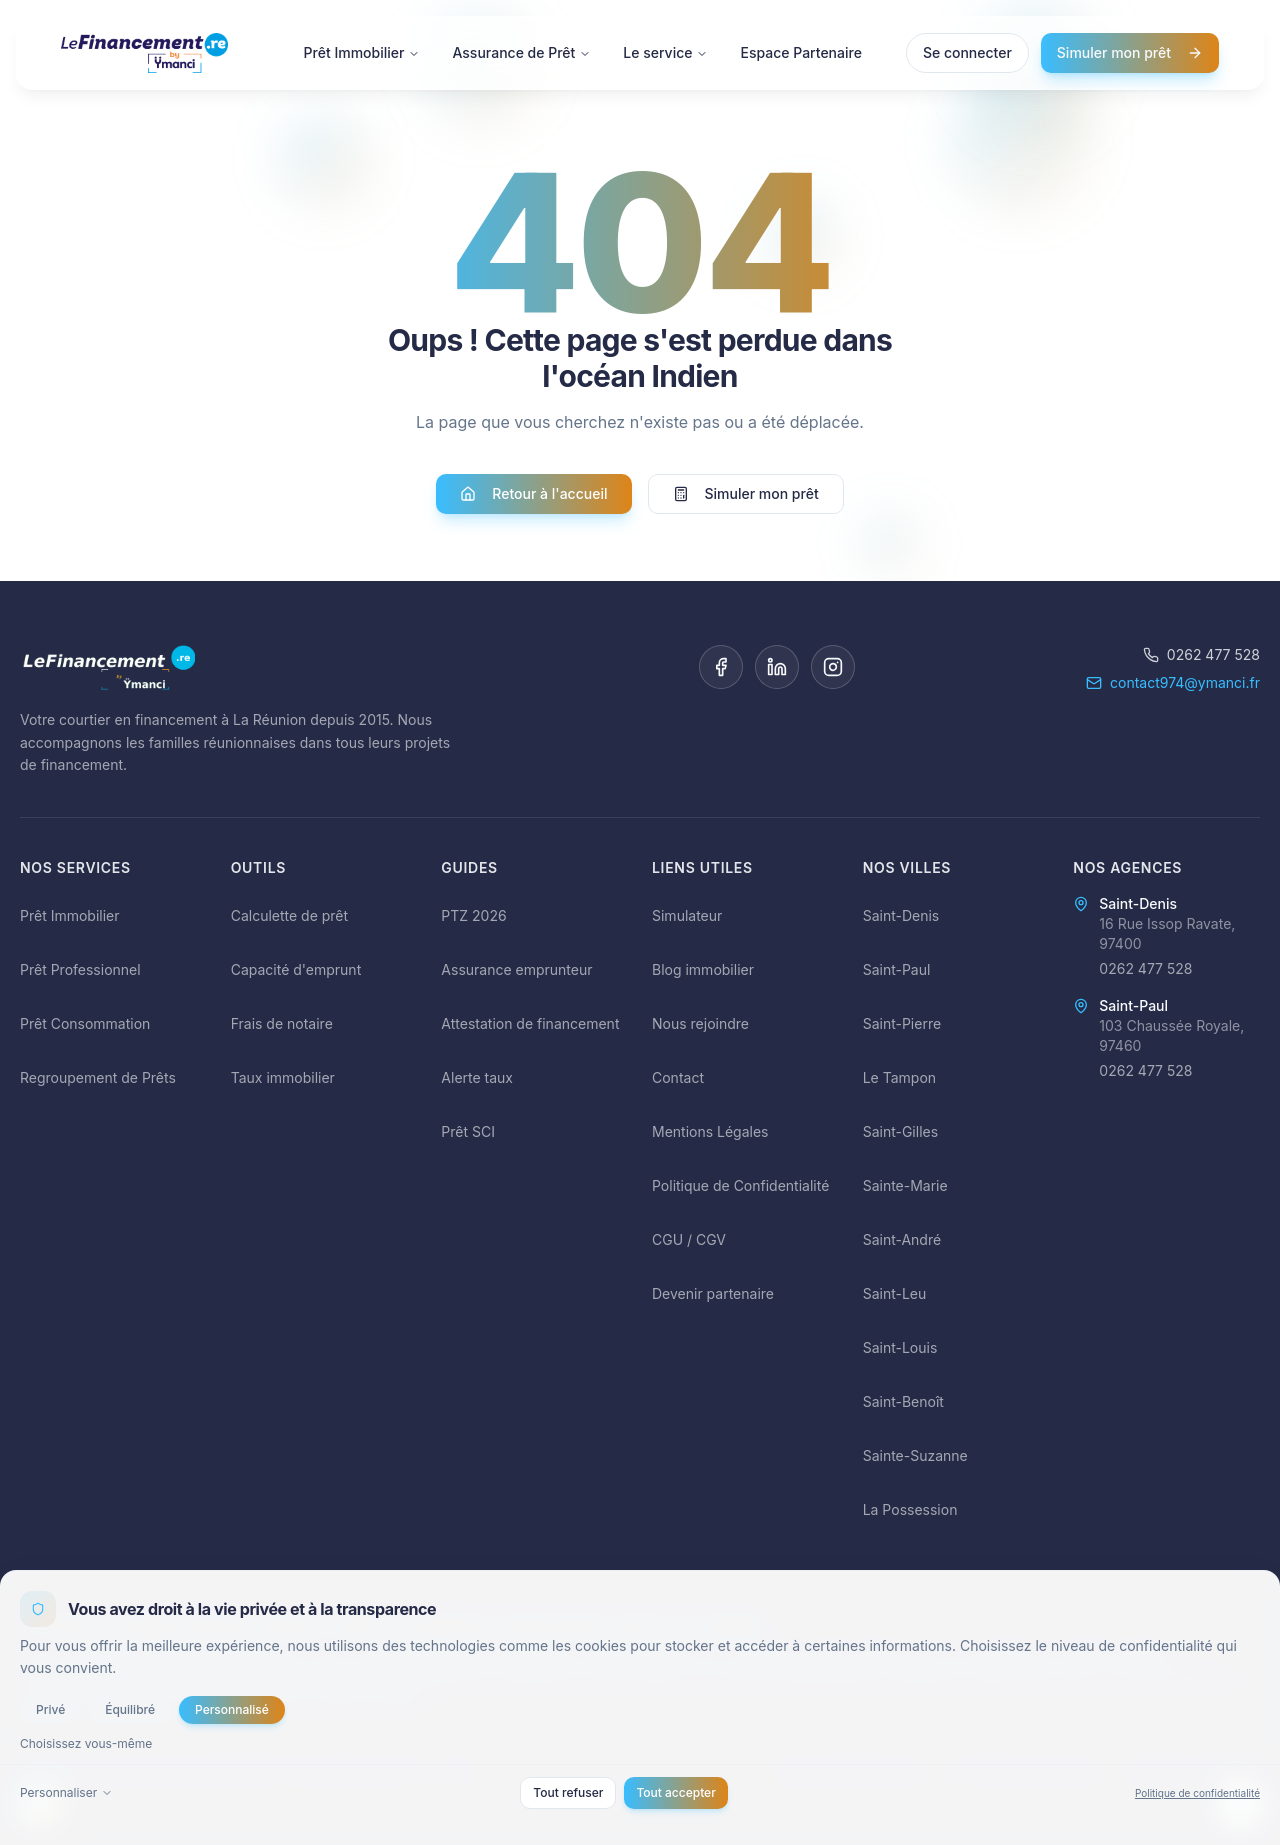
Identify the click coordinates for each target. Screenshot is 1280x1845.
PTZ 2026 (473, 915)
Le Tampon (899, 1077)
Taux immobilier (283, 1077)
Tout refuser (568, 1792)
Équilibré (130, 1709)
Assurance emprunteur (516, 969)
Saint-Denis (901, 915)
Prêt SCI (468, 1131)
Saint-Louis (900, 1347)
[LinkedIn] (777, 667)
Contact (678, 1077)
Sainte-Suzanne (915, 1455)
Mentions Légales (710, 1131)
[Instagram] (833, 667)
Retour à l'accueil (533, 494)
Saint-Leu (895, 1293)
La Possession (910, 1509)
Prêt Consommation (85, 1023)
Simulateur (687, 915)
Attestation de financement (530, 1023)
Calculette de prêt (289, 915)
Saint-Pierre (902, 1023)
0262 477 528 (1201, 654)
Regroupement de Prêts (98, 1077)
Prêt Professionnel (80, 969)
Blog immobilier (703, 969)
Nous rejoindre (700, 1023)
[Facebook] (721, 667)
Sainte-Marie (905, 1185)
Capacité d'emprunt (296, 969)
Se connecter (967, 52)
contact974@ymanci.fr (1173, 682)
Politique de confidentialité (1197, 1793)
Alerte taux (477, 1077)
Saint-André (902, 1239)
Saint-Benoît (903, 1401)
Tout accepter (675, 1792)
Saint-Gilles (900, 1131)
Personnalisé (232, 1709)
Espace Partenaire (800, 52)
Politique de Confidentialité (740, 1185)
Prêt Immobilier (362, 52)
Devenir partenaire (713, 1293)
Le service (665, 52)
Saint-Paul (897, 969)
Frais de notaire (282, 1023)
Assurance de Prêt (521, 52)
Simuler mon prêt (1130, 52)
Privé (50, 1709)
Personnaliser (66, 1792)
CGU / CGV (689, 1239)
